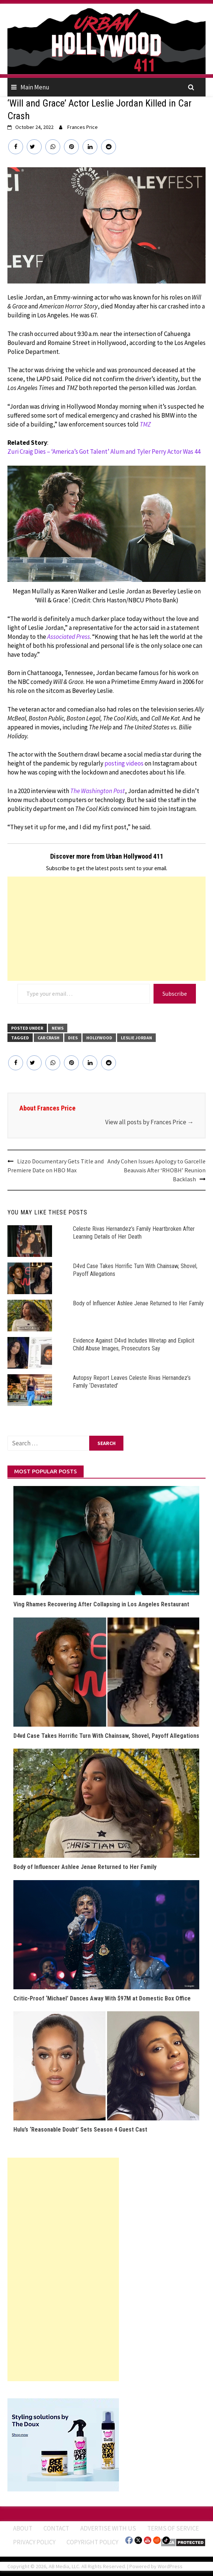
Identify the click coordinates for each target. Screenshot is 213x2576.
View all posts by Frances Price (149, 1122)
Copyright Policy (92, 2542)
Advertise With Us (108, 2528)
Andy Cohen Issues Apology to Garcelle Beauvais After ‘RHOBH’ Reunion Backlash (156, 1170)
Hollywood (99, 1037)
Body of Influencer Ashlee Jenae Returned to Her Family (138, 1303)
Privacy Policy (34, 2542)
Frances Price (82, 127)
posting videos (123, 763)
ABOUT (22, 2528)
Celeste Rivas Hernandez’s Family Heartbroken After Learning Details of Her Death (134, 1232)
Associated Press (68, 637)
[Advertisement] (106, 929)
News (58, 1028)
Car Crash (48, 1037)
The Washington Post (97, 791)
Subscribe (174, 993)
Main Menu (34, 87)
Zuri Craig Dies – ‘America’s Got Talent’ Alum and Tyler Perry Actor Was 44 (103, 451)
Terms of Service (173, 2528)
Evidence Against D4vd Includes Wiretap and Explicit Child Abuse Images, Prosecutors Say (133, 1344)
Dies (73, 1037)
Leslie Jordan (136, 1037)
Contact (56, 2528)
